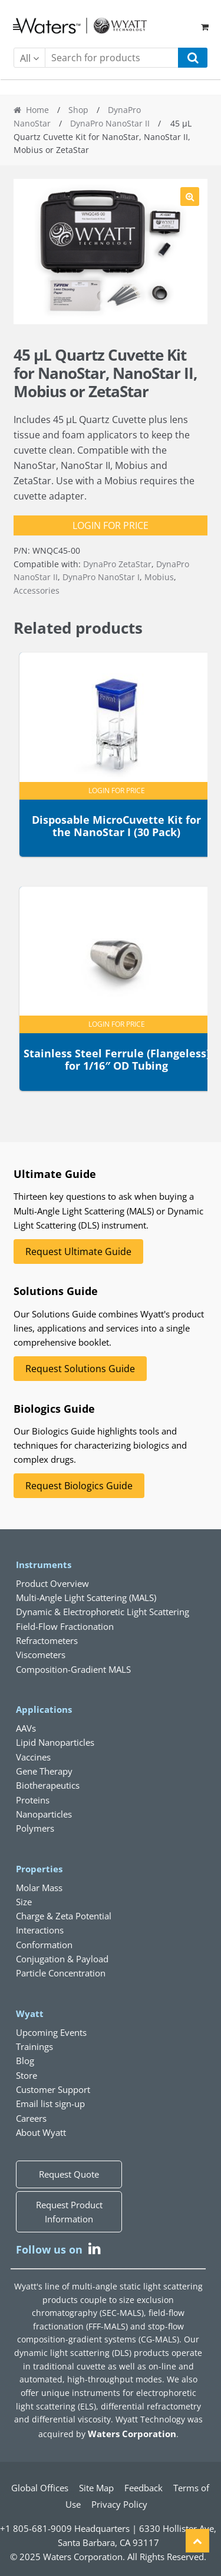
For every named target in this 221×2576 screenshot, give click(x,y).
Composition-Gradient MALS (73, 1669)
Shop (78, 109)
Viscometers (40, 1654)
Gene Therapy (44, 1771)
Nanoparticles (44, 1814)
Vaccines (33, 1757)
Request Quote (69, 2174)
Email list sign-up (50, 2103)
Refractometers (47, 1640)
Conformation (44, 1945)
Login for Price (110, 525)
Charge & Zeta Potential (63, 1916)
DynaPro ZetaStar (117, 564)
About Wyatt (41, 2132)
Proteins (33, 1800)
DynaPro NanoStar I (101, 577)
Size (24, 1902)
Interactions (40, 1930)
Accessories (37, 590)
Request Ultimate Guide (78, 1251)
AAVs (26, 1728)
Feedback (143, 2488)
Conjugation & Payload (62, 1959)
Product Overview (52, 1583)
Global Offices (39, 2488)
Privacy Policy (119, 2504)
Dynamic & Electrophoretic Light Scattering (102, 1612)
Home (37, 109)
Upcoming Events (51, 2032)
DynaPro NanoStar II (110, 123)
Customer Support (53, 2089)
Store (26, 2075)
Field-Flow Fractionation (65, 1626)
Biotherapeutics (48, 1785)
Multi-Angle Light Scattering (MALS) (86, 1597)
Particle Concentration (60, 1973)
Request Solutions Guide (80, 1368)
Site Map (96, 2488)
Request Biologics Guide (79, 1485)
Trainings (34, 2046)
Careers (31, 2118)
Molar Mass (39, 1887)
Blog (25, 2060)
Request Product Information (69, 2212)
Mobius (159, 577)
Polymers (35, 1828)
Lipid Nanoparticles (55, 1742)
